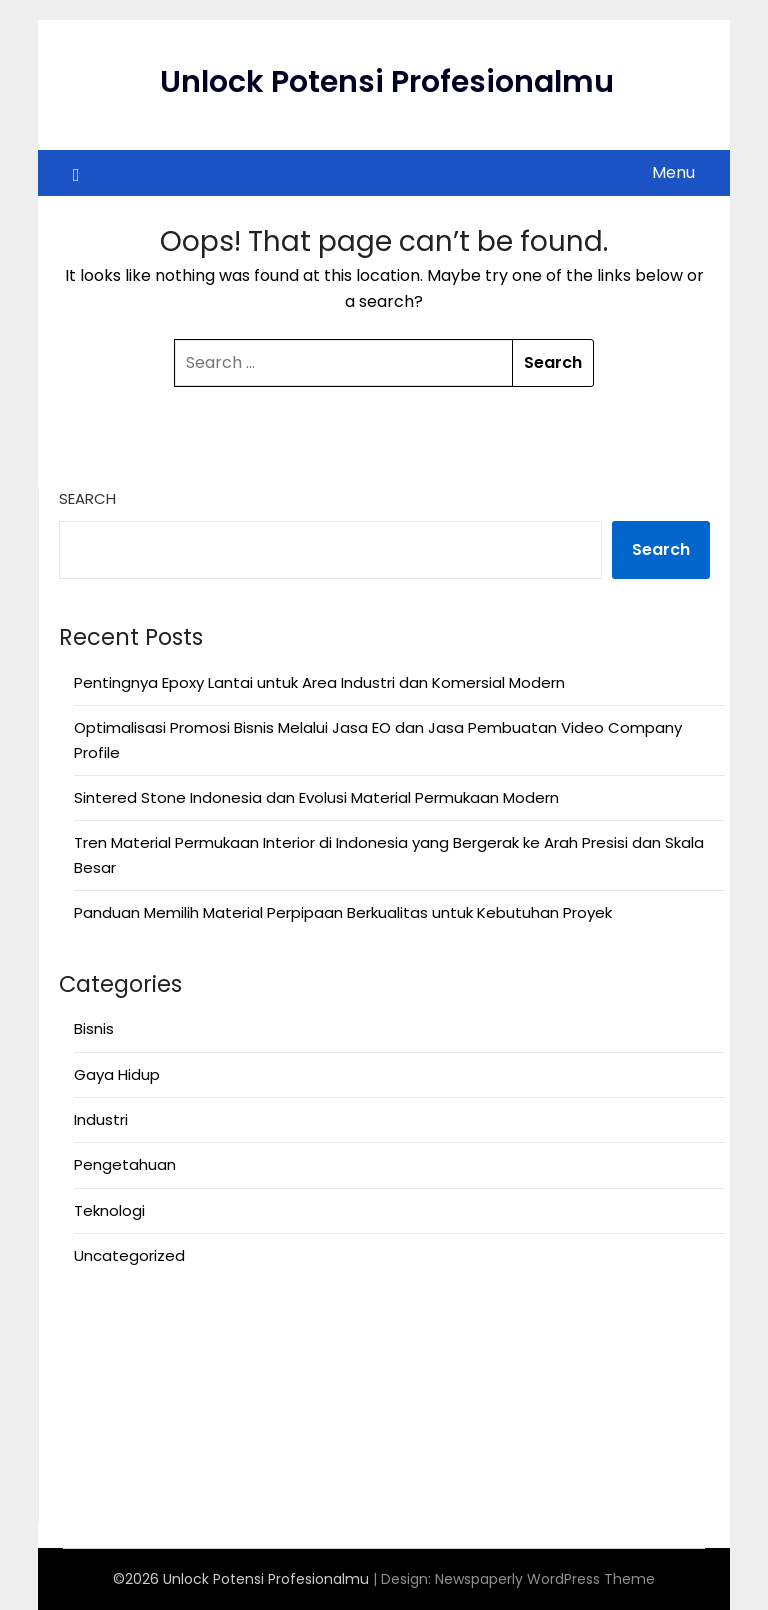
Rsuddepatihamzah (132, 1466)
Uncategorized (129, 1255)
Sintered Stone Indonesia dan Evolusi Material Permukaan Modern (316, 797)
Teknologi (109, 1210)
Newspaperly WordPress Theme (545, 1579)
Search (87, 498)
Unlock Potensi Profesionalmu (387, 82)
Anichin (85, 1319)
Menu (673, 172)
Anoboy (87, 1344)
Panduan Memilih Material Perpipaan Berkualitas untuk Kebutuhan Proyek (343, 912)
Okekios (87, 1490)
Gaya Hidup (117, 1074)
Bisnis (94, 1028)
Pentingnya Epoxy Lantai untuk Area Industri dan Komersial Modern (319, 682)
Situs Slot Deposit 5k (135, 1417)
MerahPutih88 (109, 1368)
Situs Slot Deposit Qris (140, 1393)
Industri (101, 1119)
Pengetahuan (125, 1164)
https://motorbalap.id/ (144, 1441)
